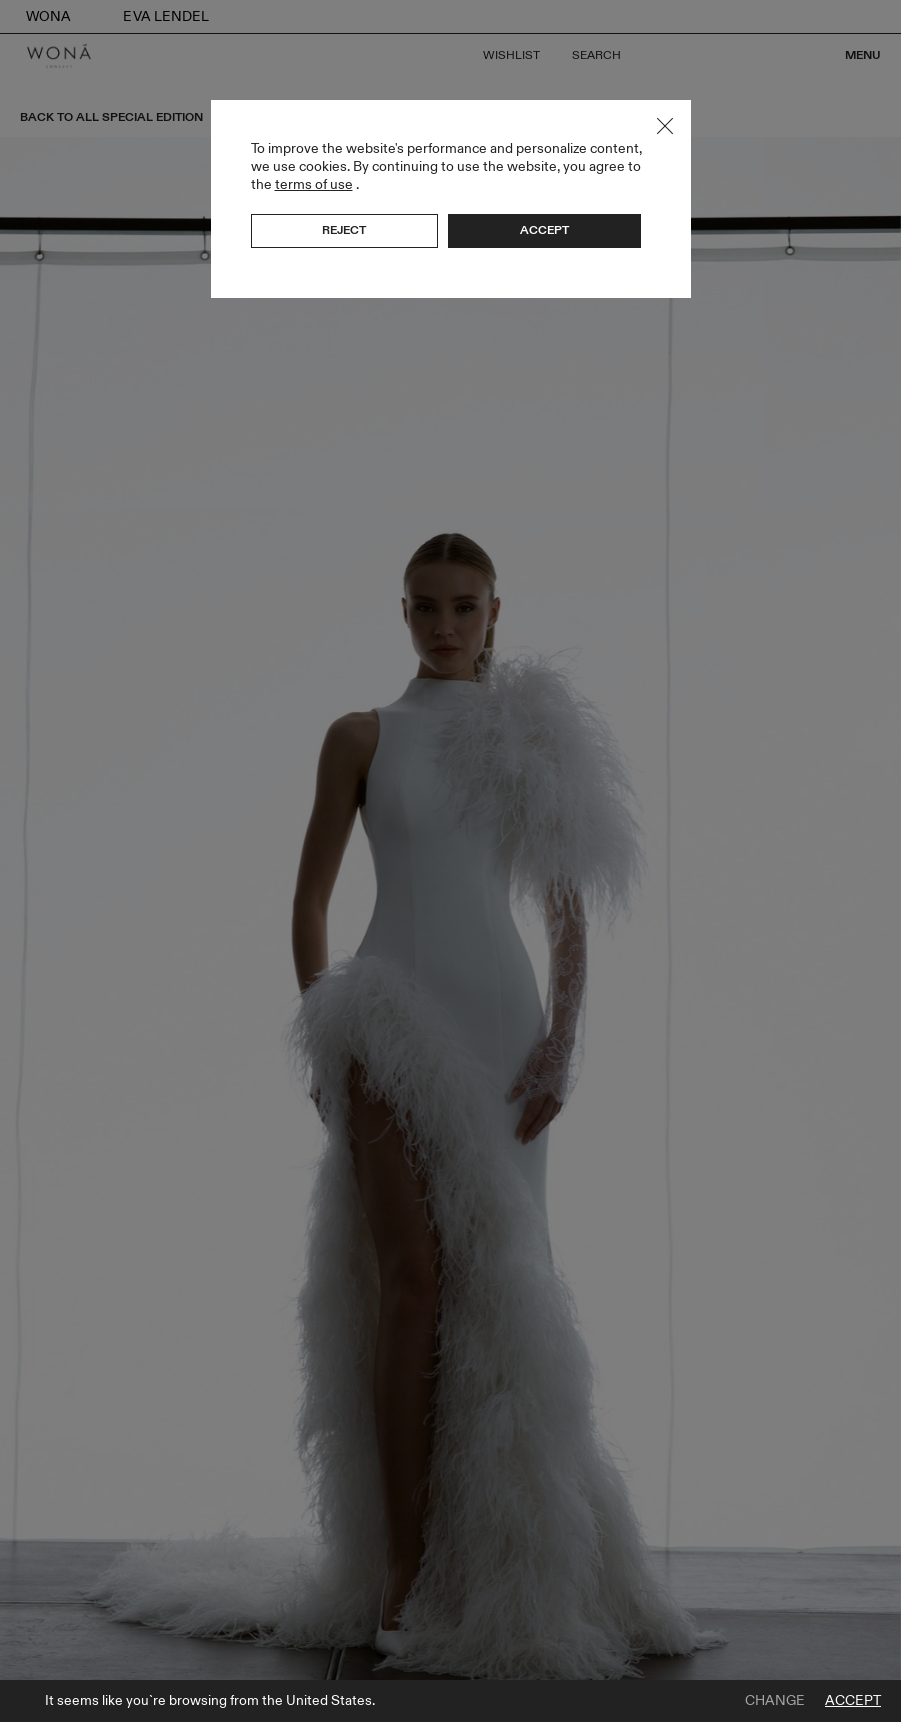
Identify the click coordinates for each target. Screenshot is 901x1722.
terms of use (314, 184)
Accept (853, 1701)
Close (665, 126)
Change (775, 1701)
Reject (344, 230)
